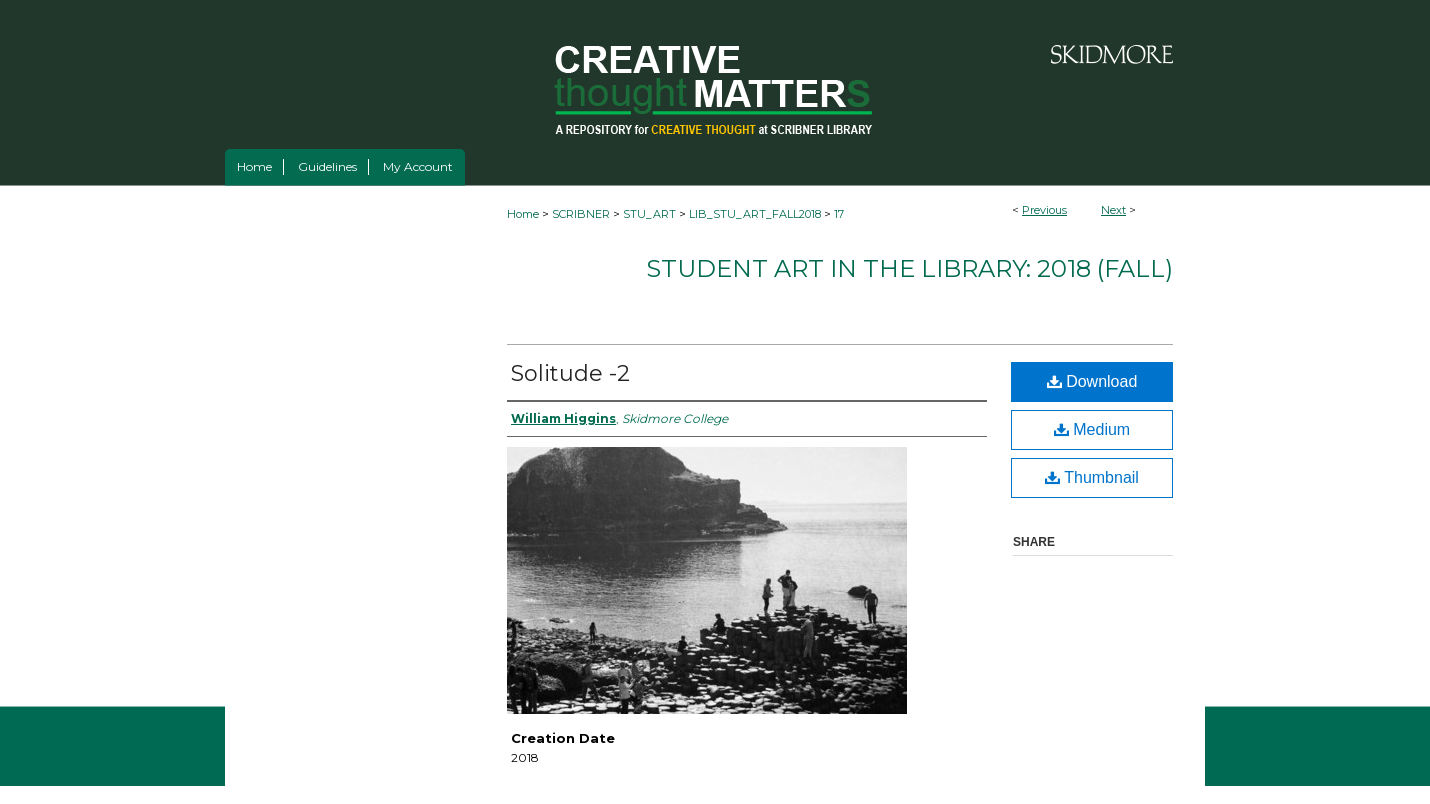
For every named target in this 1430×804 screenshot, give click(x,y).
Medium (1092, 429)
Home (523, 214)
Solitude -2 (570, 373)
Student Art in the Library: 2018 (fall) (909, 268)
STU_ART (649, 214)
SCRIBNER (581, 214)
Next (1113, 210)
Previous (1044, 210)
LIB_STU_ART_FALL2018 (755, 214)
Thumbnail (1092, 477)
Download (1092, 381)
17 (839, 214)
